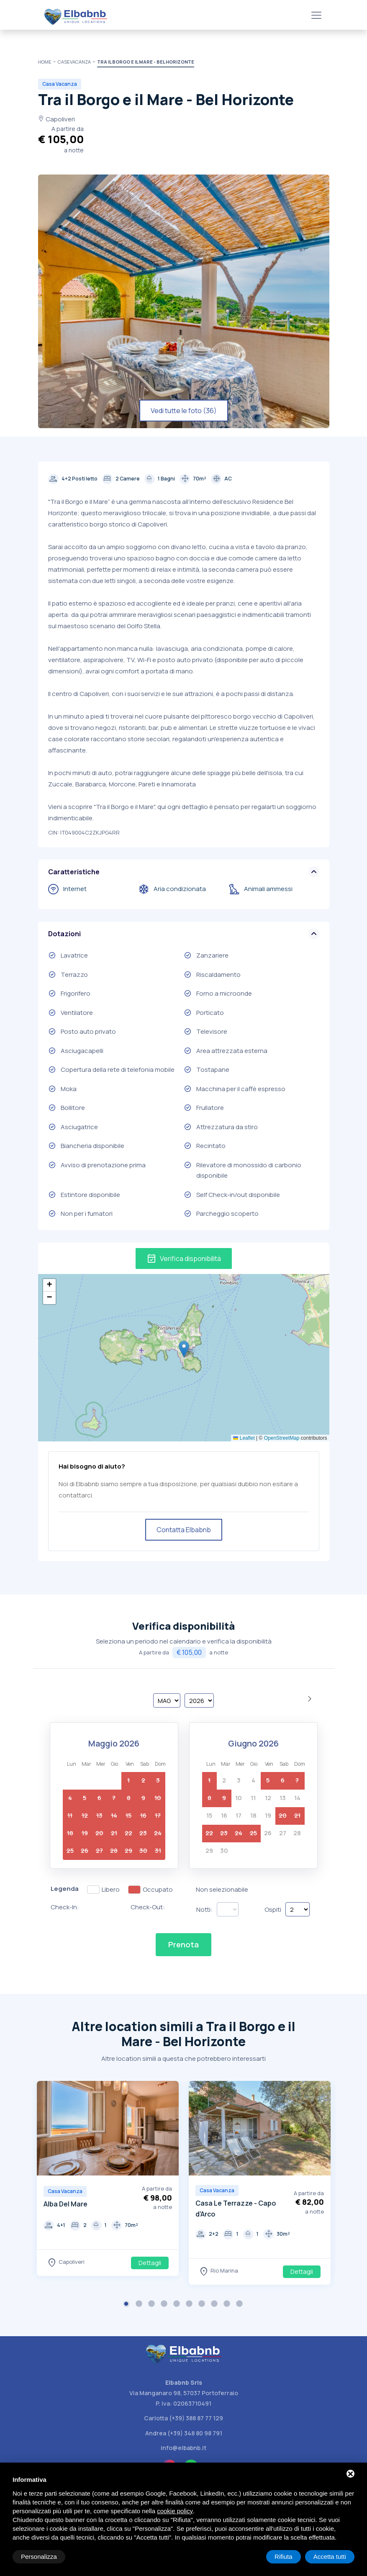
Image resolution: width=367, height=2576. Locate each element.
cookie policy (175, 2510)
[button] (184, 1349)
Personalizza (39, 2556)
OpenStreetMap (282, 1438)
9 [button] (227, 2305)
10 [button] (240, 2305)
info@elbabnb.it (183, 2448)
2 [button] (140, 2305)
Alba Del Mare (65, 2204)
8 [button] (215, 2305)
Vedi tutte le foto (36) (184, 410)
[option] (108, 2178)
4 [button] (165, 2305)
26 (268, 1833)
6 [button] (190, 2305)
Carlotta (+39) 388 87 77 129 (183, 2418)
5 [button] (177, 2305)
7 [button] (202, 2305)
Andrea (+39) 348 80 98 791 (183, 2433)
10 (238, 1798)
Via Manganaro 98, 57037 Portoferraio (183, 2393)
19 (268, 1815)
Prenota (183, 1944)
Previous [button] (45, 2129)
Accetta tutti (329, 2556)
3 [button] (152, 2305)
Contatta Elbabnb (184, 1529)
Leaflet (243, 1438)
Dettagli (150, 2262)
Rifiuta (284, 2556)
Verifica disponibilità (183, 1258)
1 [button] (127, 2305)
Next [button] (170, 2129)
